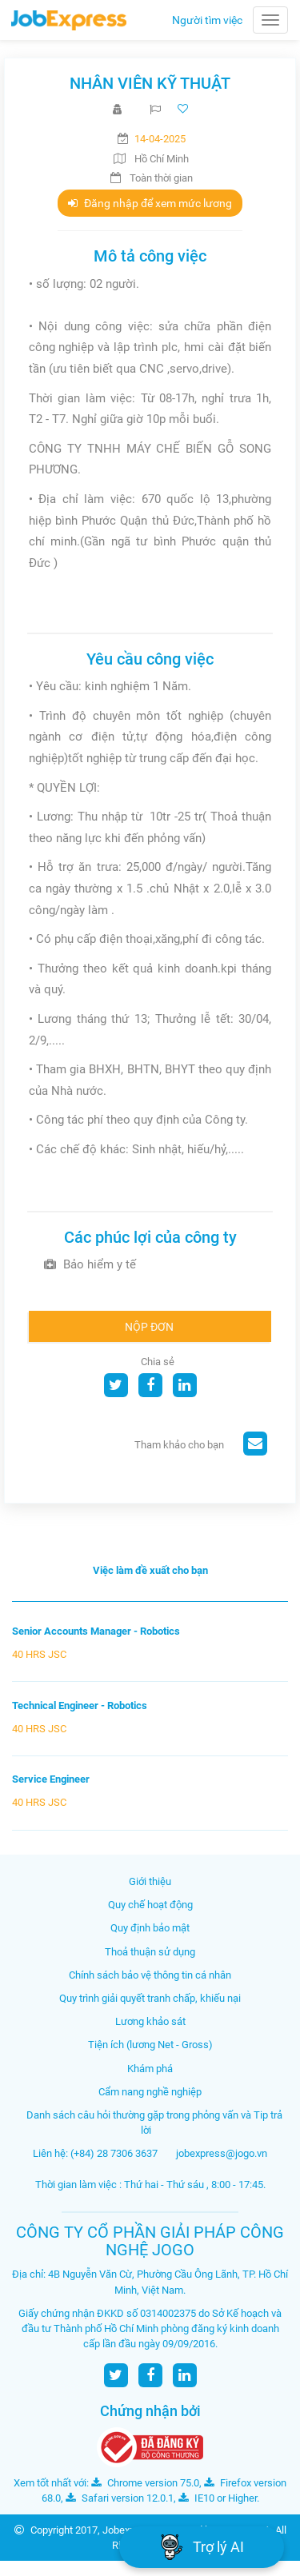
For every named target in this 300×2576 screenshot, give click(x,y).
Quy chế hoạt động (150, 1905)
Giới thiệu (150, 1881)
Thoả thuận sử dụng (150, 1952)
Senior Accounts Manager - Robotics (96, 1631)
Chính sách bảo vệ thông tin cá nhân (150, 1975)
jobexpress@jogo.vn (221, 2153)
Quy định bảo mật (150, 1928)
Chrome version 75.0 (145, 2483)
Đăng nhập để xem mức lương (150, 203)
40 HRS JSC (39, 1654)
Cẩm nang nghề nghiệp (150, 2092)
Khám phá (150, 2069)
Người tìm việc (207, 20)
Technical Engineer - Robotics (79, 1705)
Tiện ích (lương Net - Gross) (150, 2045)
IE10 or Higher (217, 2498)
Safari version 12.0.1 (120, 2498)
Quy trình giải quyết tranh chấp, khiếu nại (150, 1998)
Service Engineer (51, 1779)
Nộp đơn (149, 1326)
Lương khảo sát (150, 2021)
